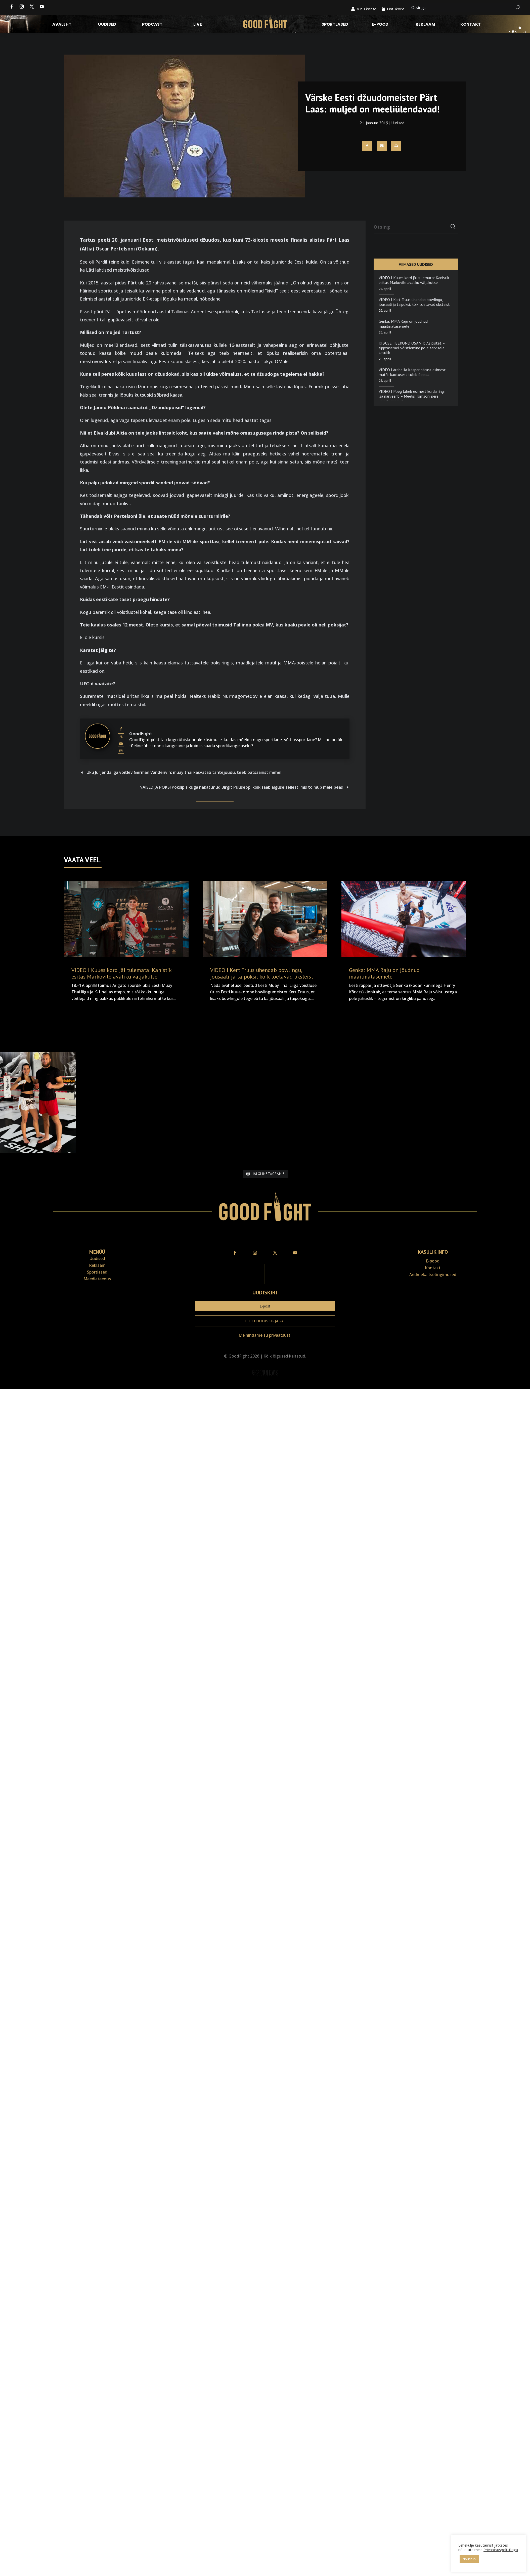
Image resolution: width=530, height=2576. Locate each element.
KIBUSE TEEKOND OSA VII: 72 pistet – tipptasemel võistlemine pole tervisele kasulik (412, 348)
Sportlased (335, 25)
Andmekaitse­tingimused (432, 1274)
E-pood (380, 25)
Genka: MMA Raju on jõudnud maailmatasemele (403, 323)
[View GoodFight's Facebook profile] (121, 729)
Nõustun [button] (469, 2559)
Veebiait (265, 1385)
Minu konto (367, 9)
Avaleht (61, 25)
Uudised (107, 25)
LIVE (197, 25)
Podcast (152, 25)
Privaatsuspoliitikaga (500, 2549)
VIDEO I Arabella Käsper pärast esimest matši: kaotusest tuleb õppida (412, 372)
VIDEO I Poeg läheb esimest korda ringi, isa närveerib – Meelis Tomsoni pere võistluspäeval (412, 396)
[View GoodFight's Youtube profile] (121, 744)
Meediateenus (97, 1279)
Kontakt (470, 25)
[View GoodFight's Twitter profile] (121, 736)
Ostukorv (395, 9)
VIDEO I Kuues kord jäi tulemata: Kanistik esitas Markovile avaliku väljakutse (414, 280)
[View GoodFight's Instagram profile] (121, 751)
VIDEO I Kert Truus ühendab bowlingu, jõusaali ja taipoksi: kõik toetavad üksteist (414, 302)
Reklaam (425, 25)
